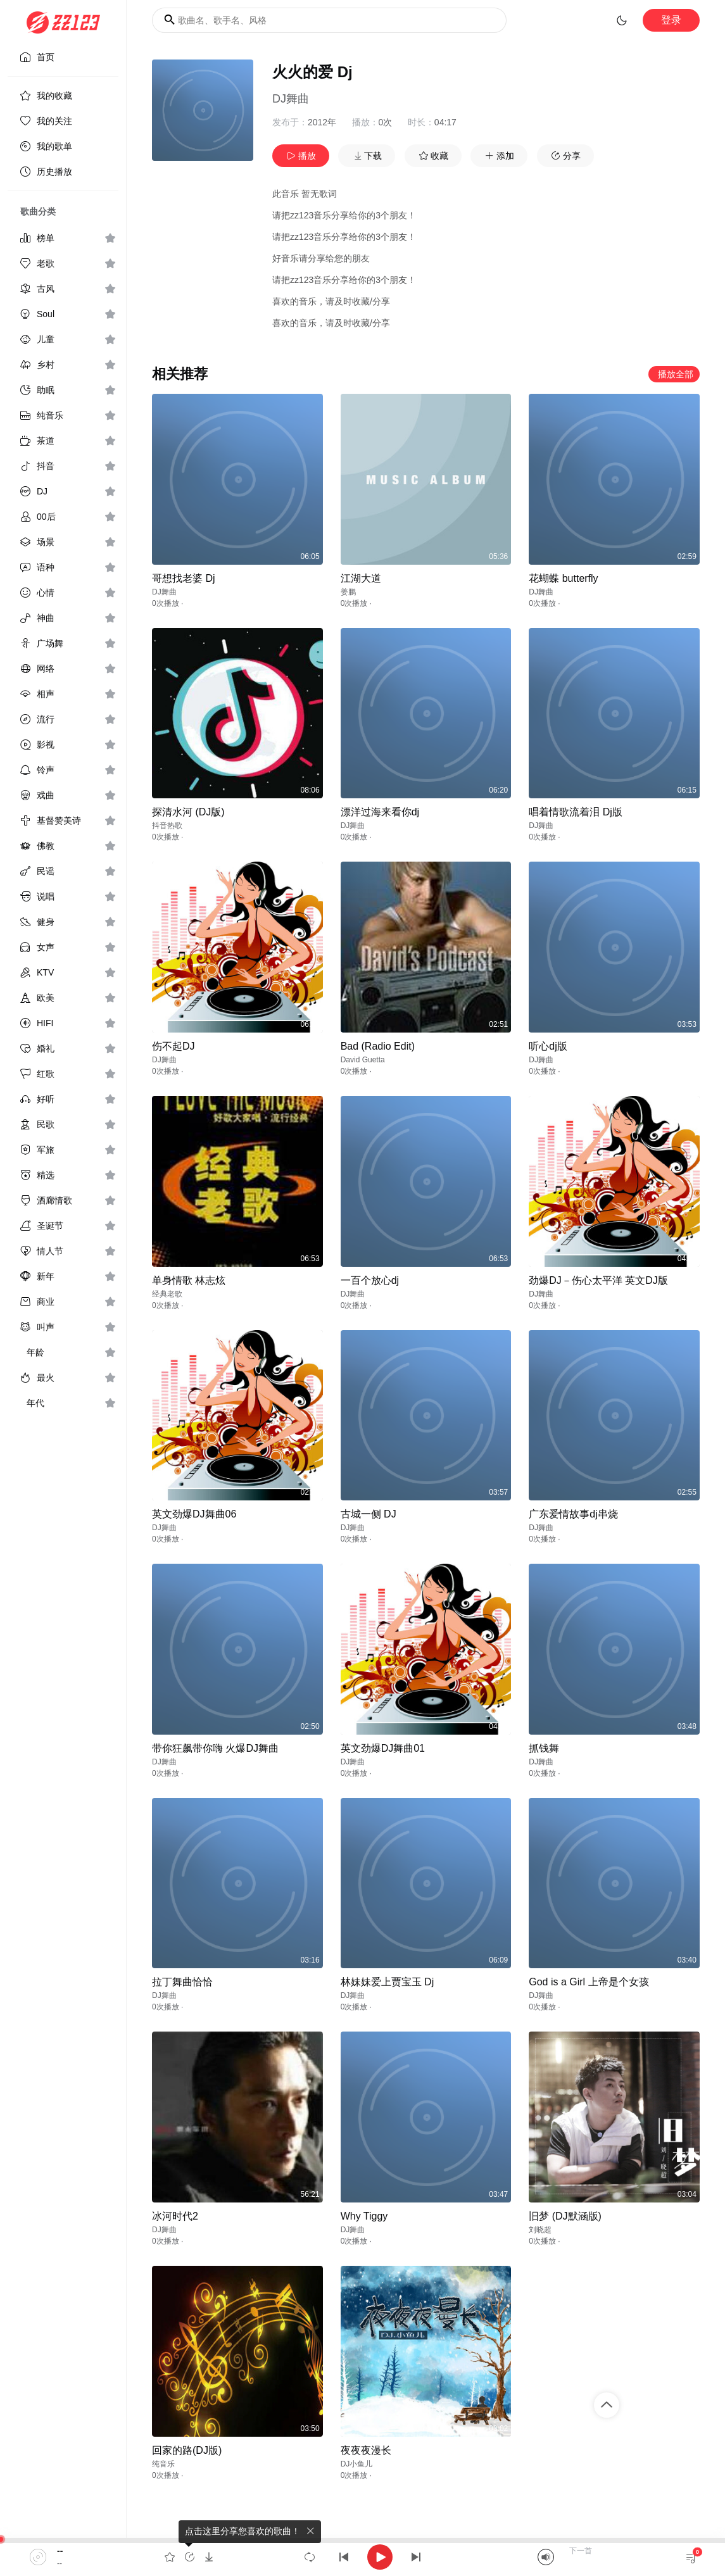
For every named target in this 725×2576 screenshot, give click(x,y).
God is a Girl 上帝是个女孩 (588, 1981)
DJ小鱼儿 (357, 2464)
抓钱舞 (544, 1748)
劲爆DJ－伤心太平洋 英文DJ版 (598, 1280)
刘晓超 (540, 2229)
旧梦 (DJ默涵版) (565, 2216)
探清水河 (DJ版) (188, 812)
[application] (362, 2557)
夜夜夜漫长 (366, 2450)
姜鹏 (348, 591)
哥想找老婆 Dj (183, 578)
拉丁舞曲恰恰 (182, 1981)
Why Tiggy (364, 2216)
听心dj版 (548, 1046)
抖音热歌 (167, 825)
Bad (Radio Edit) (378, 1046)
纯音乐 (163, 2464)
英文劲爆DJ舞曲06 (194, 1514)
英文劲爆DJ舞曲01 (383, 1748)
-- (60, 2551)
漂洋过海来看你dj (380, 812)
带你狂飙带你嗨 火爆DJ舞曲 (215, 1748)
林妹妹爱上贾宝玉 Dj (387, 1981)
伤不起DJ (173, 1046)
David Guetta (363, 1059)
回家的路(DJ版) (187, 2450)
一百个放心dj (370, 1280)
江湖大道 (361, 578)
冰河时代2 (175, 2216)
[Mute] (546, 2557)
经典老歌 (167, 1294)
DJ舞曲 (290, 98)
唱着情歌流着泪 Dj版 (575, 812)
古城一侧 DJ (368, 1514)
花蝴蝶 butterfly (563, 578)
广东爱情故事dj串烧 (573, 1514)
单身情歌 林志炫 (188, 1280)
